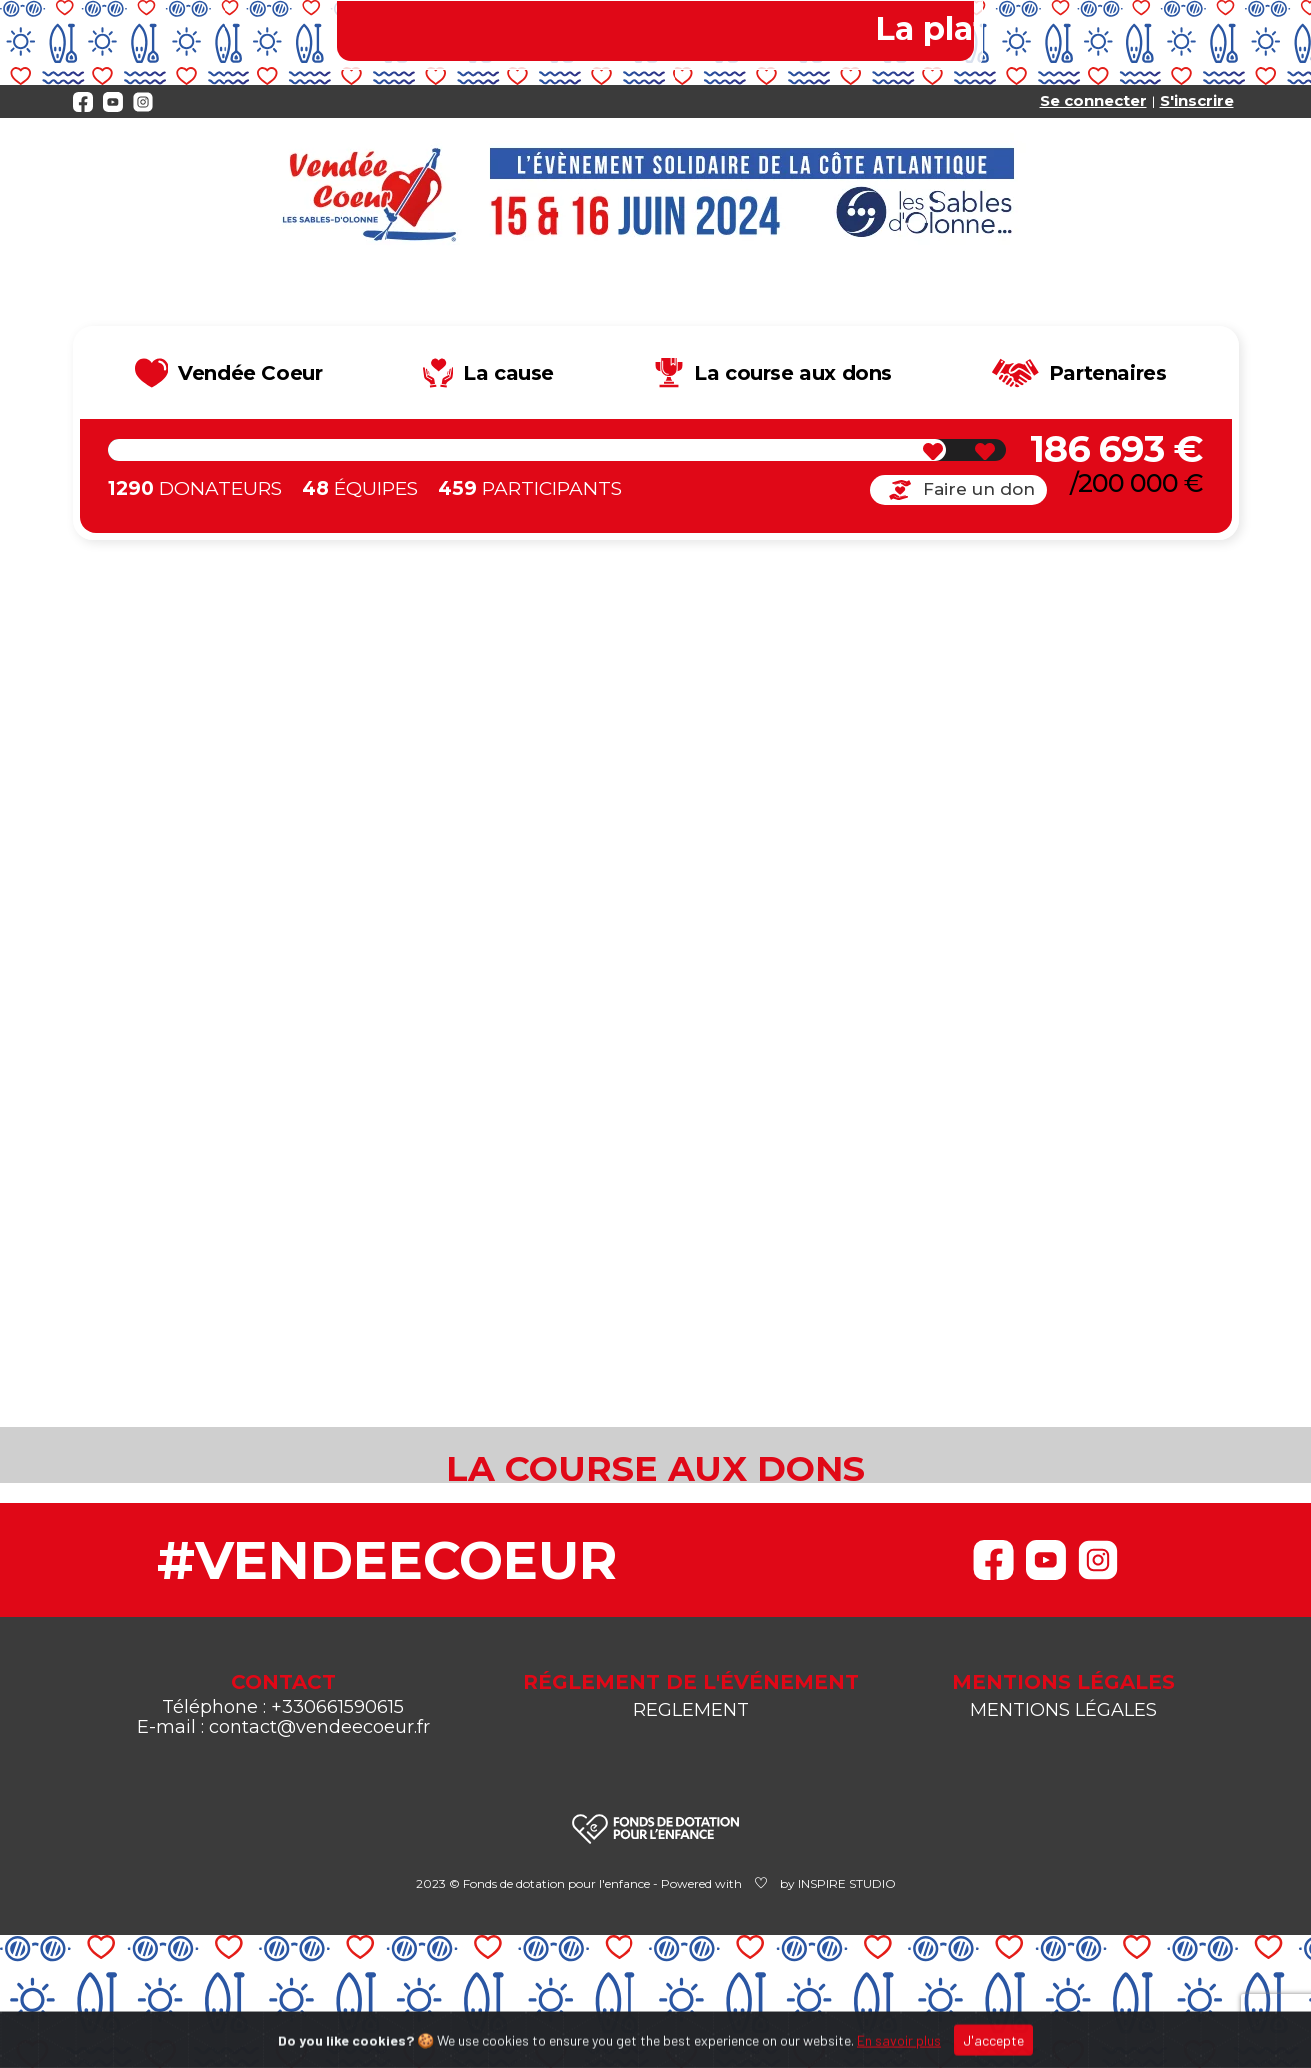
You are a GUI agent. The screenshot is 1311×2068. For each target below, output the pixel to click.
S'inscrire (1197, 100)
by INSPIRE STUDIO (838, 1883)
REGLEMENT (691, 1710)
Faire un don (958, 489)
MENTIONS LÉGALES (1063, 1710)
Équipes (360, 488)
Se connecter (1093, 100)
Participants (530, 488)
